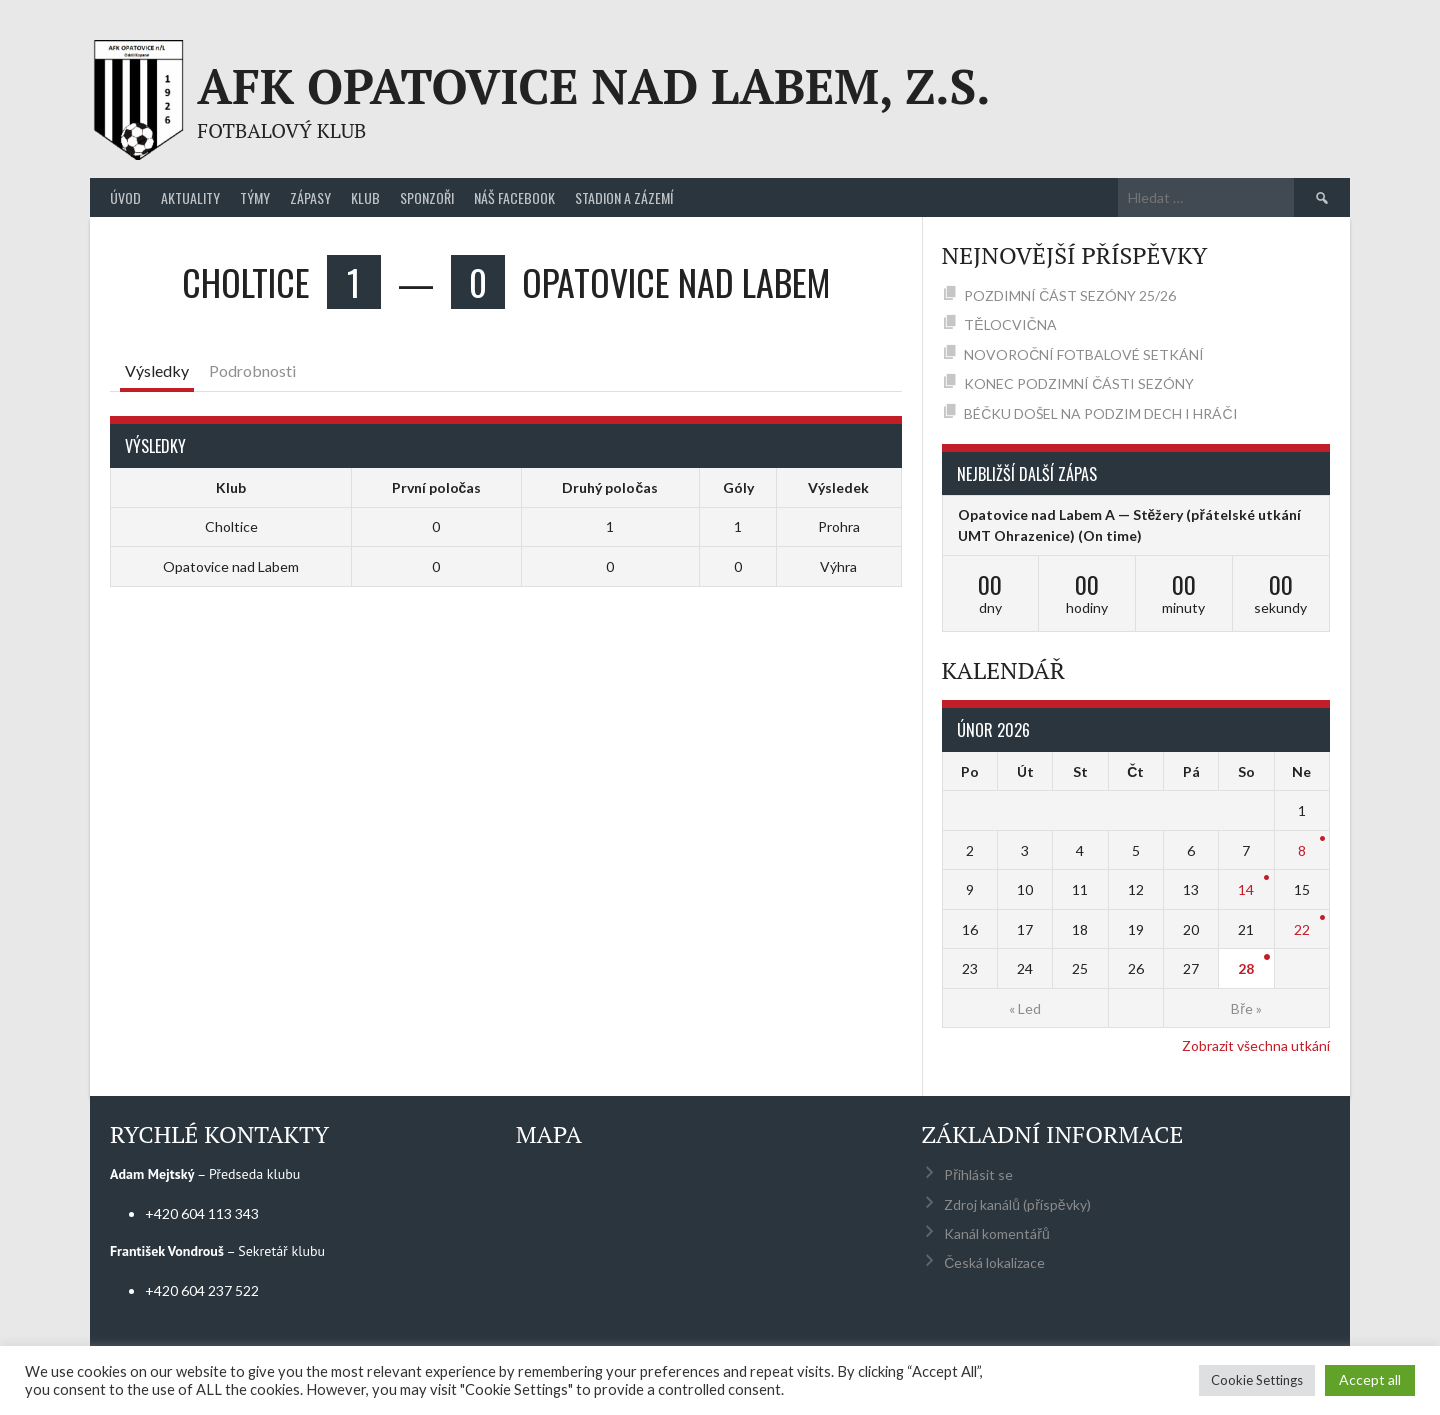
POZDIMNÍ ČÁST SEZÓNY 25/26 (1070, 295)
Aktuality (190, 197)
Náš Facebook (514, 197)
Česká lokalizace (994, 1262)
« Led (1025, 1008)
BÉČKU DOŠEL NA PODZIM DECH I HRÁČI (1100, 413)
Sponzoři (427, 197)
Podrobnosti (252, 370)
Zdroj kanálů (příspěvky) (1017, 1204)
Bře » (1246, 1008)
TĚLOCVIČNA (1010, 324)
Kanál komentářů (996, 1233)
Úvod (125, 197)
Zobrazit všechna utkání (1256, 1045)
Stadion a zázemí (624, 197)
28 (1246, 968)
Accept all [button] (1370, 1379)
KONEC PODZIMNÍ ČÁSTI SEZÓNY (1079, 383)
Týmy (255, 197)
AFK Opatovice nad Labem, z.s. (593, 86)
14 (1246, 889)
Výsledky (157, 370)
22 (1302, 929)
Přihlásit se (978, 1174)
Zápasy (310, 197)
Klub (365, 197)
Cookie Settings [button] (1257, 1380)
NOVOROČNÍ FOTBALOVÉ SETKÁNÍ (1084, 354)
